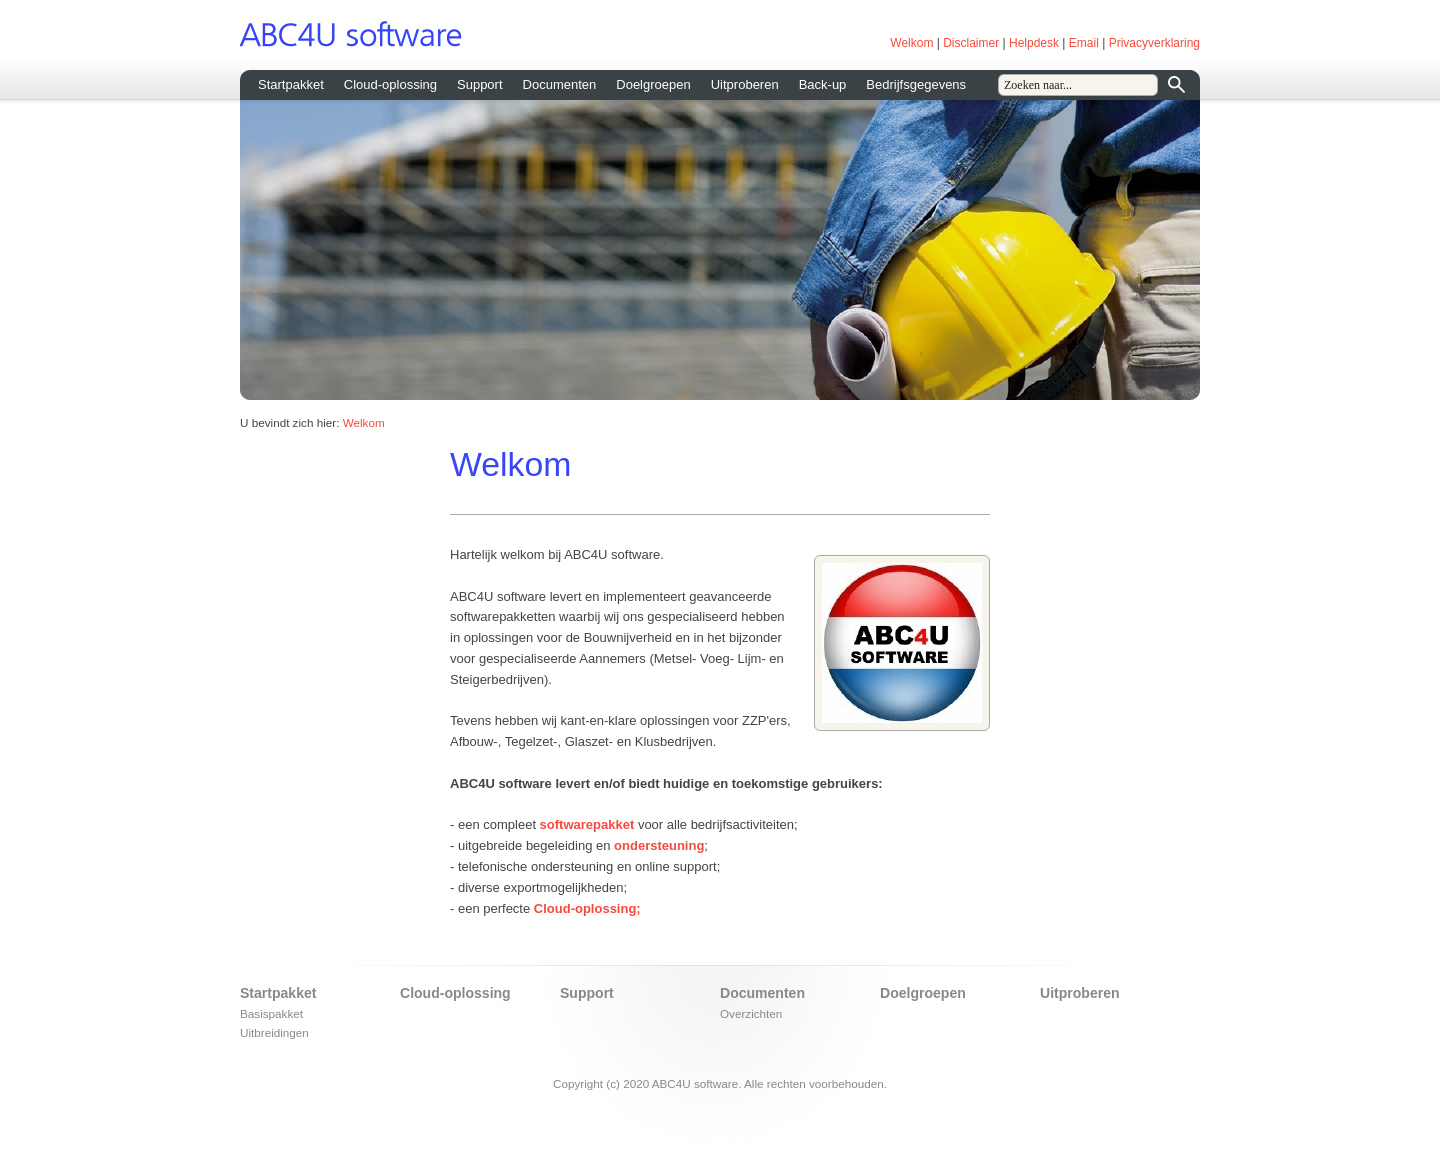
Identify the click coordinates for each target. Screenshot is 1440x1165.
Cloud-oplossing (390, 84)
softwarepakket (587, 824)
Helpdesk (1034, 43)
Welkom (911, 43)
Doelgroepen (653, 84)
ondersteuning (659, 845)
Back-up (823, 84)
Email (1084, 43)
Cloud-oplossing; (587, 908)
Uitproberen (745, 84)
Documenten (560, 84)
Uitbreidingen (274, 1032)
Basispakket (271, 1013)
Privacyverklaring (1154, 43)
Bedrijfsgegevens (916, 84)
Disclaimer (971, 43)
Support (480, 84)
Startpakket (291, 84)
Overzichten (751, 1013)
